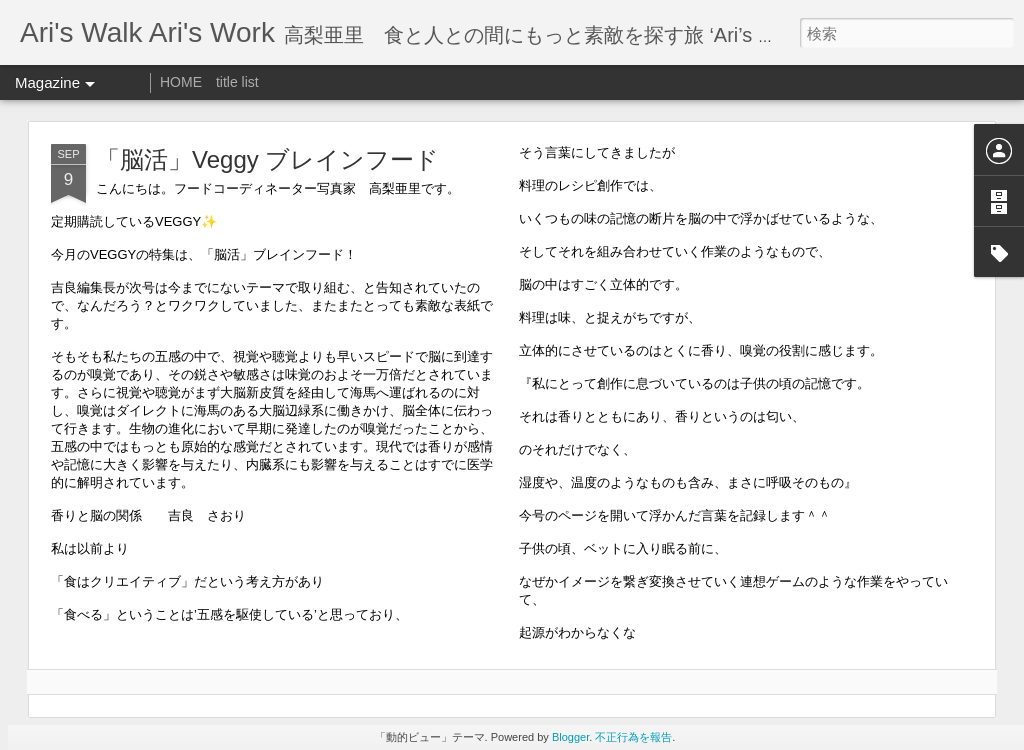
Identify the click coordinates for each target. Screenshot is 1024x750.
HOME (181, 82)
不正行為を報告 (633, 737)
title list (237, 82)
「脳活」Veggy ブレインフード (267, 159)
